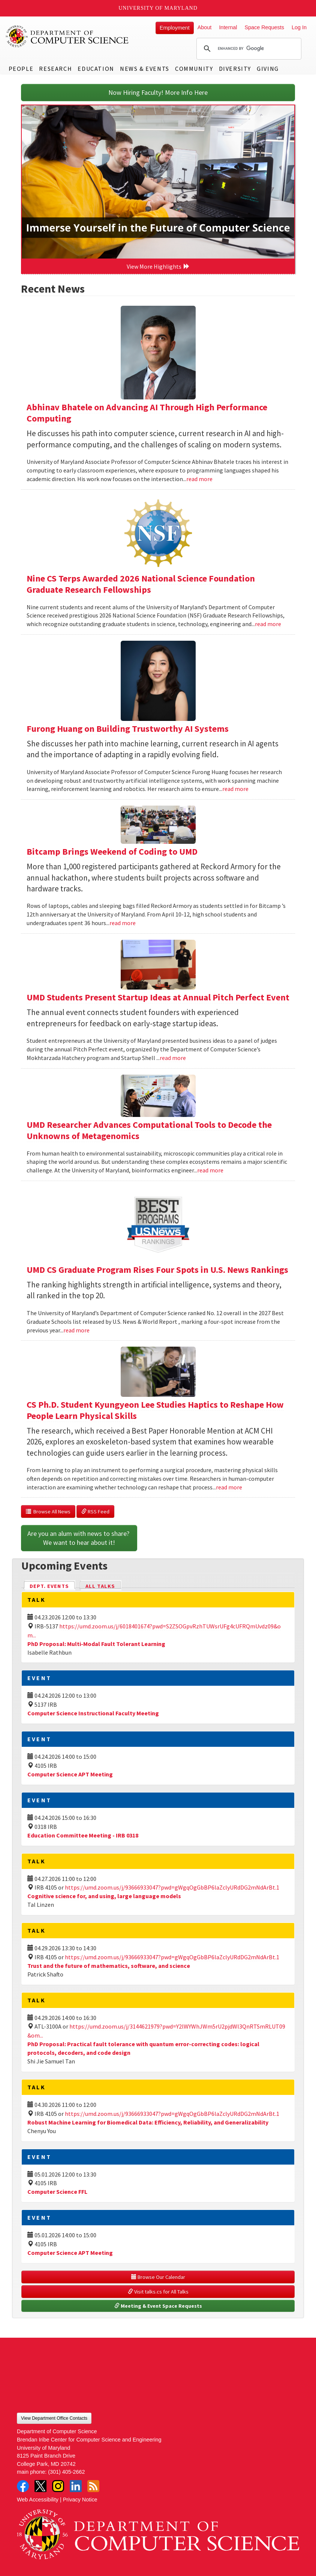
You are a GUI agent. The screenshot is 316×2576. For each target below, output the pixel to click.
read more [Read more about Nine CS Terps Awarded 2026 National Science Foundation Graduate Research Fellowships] (268, 624)
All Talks (100, 1586)
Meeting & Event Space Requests (158, 2305)
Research (55, 68)
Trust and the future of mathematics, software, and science (108, 1965)
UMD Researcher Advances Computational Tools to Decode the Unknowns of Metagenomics (149, 1130)
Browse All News (48, 1511)
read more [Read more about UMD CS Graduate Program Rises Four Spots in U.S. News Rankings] (76, 1330)
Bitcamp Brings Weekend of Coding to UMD (112, 851)
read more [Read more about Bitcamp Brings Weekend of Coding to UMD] (122, 923)
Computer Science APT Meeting (70, 1774)
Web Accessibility (37, 2500)
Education (96, 68)
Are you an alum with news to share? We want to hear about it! (79, 1538)
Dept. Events (52, 1585)
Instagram (58, 2486)
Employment (175, 28)
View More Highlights (158, 266)
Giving (268, 68)
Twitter (40, 2486)
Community (194, 68)
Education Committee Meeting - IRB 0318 (82, 1835)
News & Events (144, 68)
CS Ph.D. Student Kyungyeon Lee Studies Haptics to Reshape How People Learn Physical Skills (155, 1410)
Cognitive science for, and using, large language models (104, 1896)
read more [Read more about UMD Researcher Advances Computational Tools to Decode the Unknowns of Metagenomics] (210, 1170)
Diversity (235, 68)
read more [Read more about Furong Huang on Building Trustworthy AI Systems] (235, 788)
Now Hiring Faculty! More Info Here (158, 92)
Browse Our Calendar (158, 2277)
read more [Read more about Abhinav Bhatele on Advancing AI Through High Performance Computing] (199, 479)
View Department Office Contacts (54, 2418)
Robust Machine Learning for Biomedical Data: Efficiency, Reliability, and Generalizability (147, 2122)
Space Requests (264, 27)
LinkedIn (76, 2486)
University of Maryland (158, 8)
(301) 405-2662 (66, 2472)
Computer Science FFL (57, 2191)
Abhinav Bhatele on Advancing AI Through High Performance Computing (147, 412)
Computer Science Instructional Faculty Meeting (93, 1713)
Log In (299, 27)
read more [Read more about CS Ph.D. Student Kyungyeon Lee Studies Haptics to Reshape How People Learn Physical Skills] (229, 1487)
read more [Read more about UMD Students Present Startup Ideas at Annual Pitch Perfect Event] (173, 1057)
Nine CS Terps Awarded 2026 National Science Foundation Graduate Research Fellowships (141, 584)
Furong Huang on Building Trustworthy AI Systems (128, 728)
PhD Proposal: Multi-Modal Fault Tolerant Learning (96, 1644)
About (205, 27)
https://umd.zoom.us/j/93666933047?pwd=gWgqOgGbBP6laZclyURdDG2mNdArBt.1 (172, 1887)
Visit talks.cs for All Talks (158, 2291)
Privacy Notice (80, 2500)
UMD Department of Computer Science (67, 36)
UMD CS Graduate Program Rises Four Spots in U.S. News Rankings (157, 1269)
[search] (248, 48)
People (21, 68)
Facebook (23, 2486)
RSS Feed (95, 1511)
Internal (228, 27)
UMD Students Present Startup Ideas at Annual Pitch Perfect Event (158, 997)
